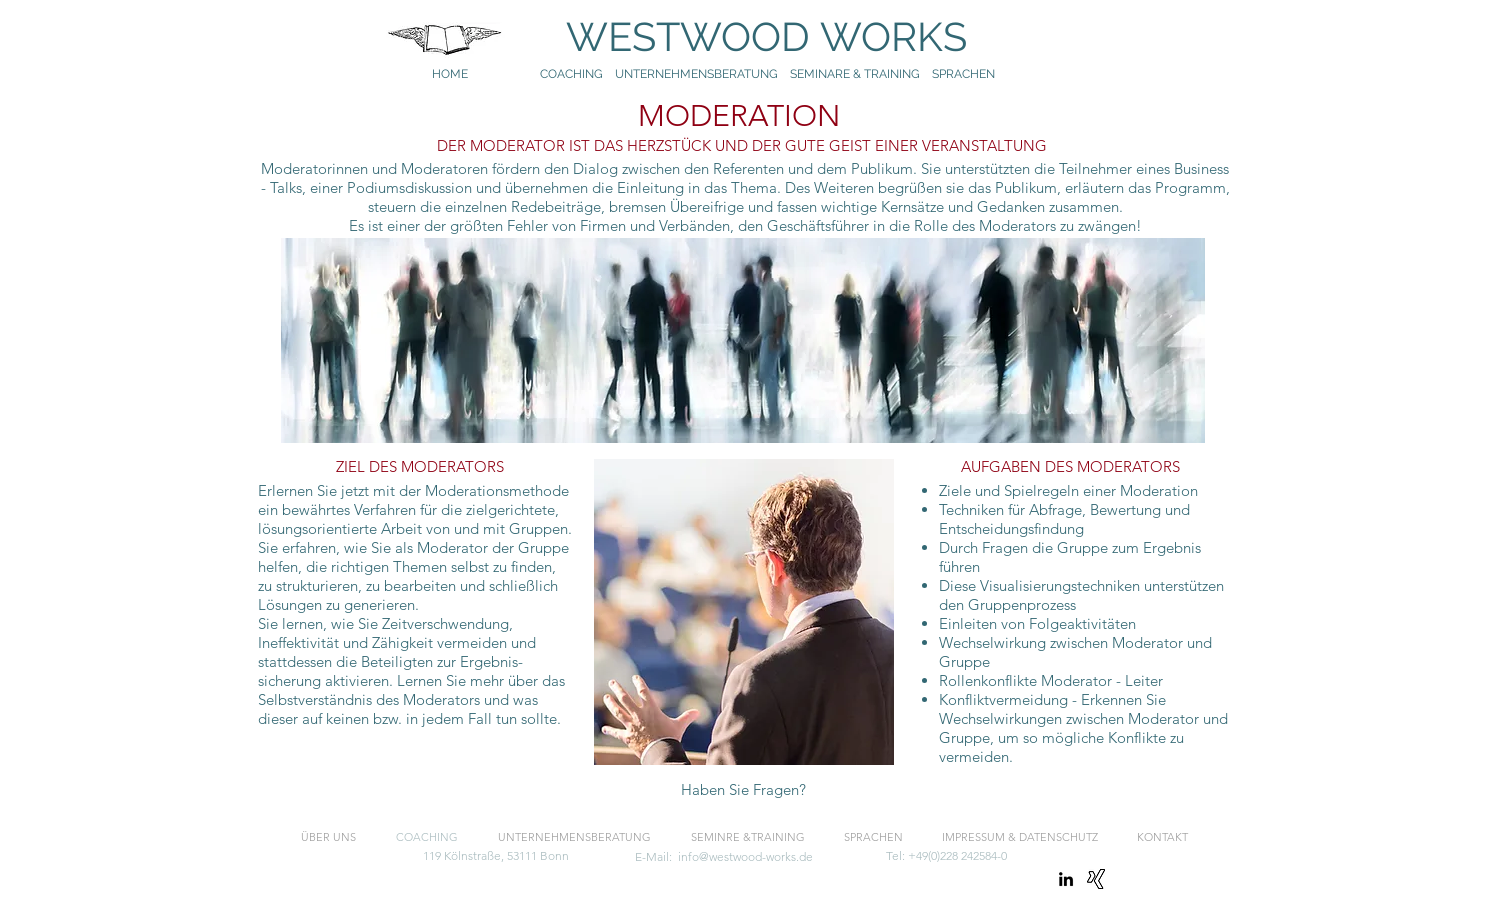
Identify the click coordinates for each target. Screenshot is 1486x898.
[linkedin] (1066, 879)
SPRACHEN (965, 74)
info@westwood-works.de (745, 856)
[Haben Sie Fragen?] (743, 791)
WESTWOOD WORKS (747, 36)
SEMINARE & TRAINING (855, 74)
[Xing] (1096, 879)
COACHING (571, 74)
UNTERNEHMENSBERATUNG (702, 74)
